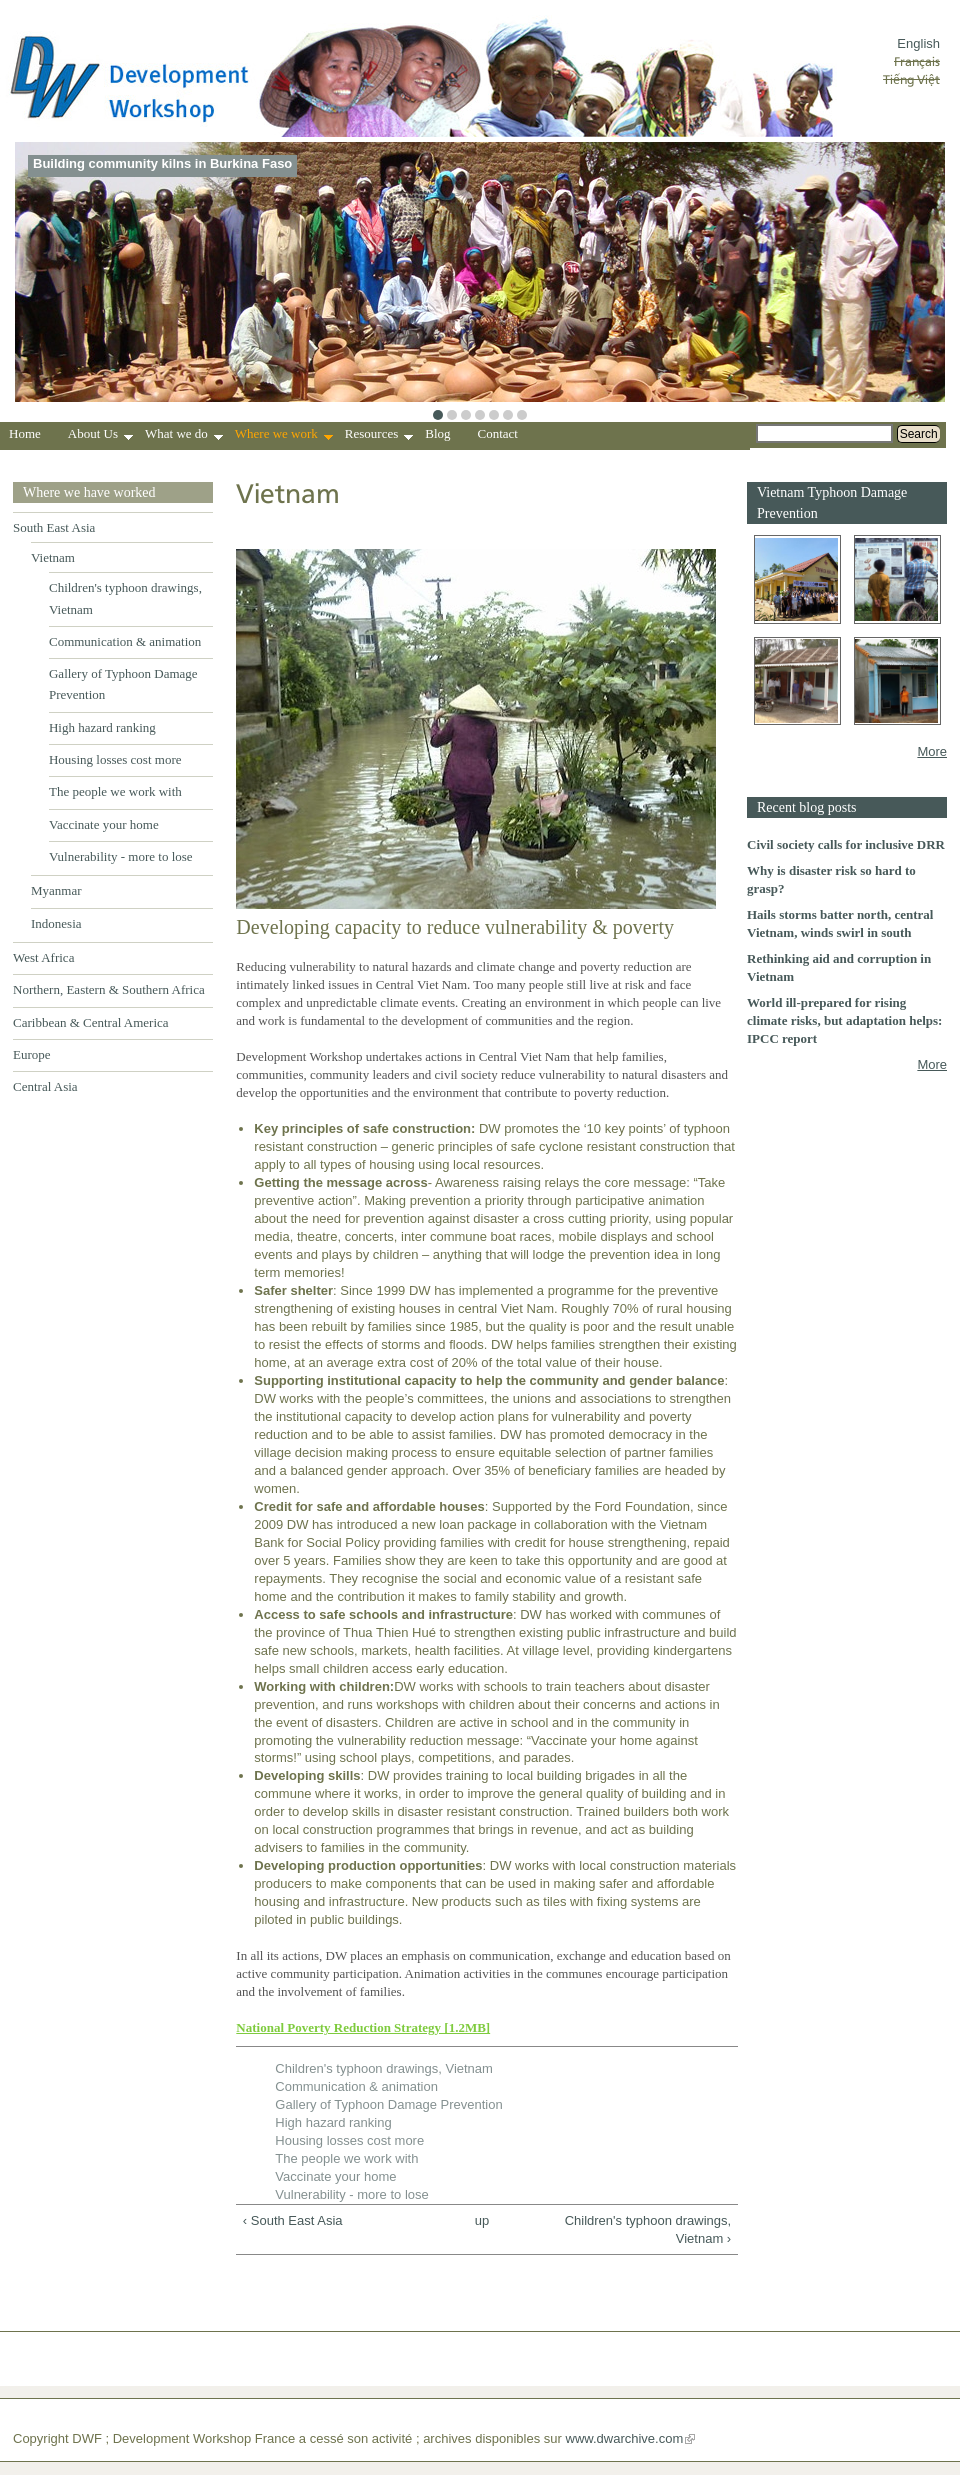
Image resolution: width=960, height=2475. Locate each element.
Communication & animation (125, 641)
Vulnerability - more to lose (121, 856)
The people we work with (115, 791)
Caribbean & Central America (91, 1022)
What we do (184, 436)
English (918, 43)
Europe (32, 1054)
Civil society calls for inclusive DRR (846, 844)
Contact (498, 433)
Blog (437, 433)
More (932, 751)
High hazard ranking (102, 727)
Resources (379, 436)
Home (25, 433)
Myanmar (56, 890)
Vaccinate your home (104, 824)
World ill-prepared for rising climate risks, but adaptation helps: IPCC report (844, 1020)
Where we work (284, 436)
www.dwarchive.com (625, 2438)
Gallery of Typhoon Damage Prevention (388, 2104)
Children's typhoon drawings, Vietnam (384, 2068)
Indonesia (56, 923)
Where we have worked (89, 492)
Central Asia (45, 1086)
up (482, 2220)
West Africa (43, 957)
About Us (100, 436)
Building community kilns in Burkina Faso (162, 163)
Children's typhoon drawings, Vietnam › (648, 2229)
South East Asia (54, 527)
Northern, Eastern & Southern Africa (109, 989)
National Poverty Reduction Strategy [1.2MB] (363, 2027)
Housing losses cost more (115, 759)
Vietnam (53, 557)
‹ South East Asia (293, 2220)
